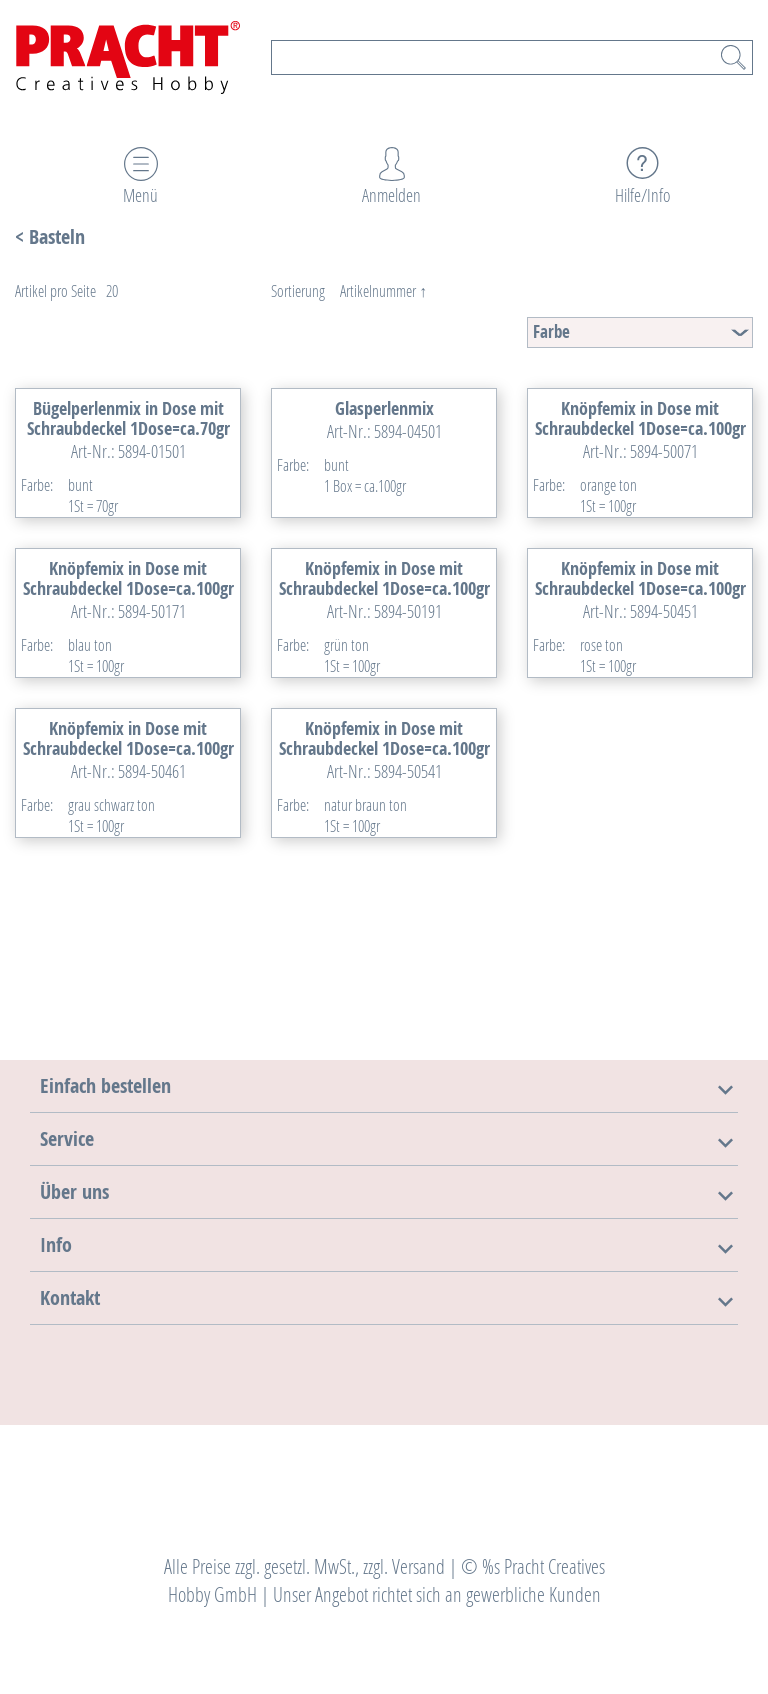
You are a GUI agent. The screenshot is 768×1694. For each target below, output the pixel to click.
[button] (105, 1085)
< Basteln (50, 236)
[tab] (384, 1086)
